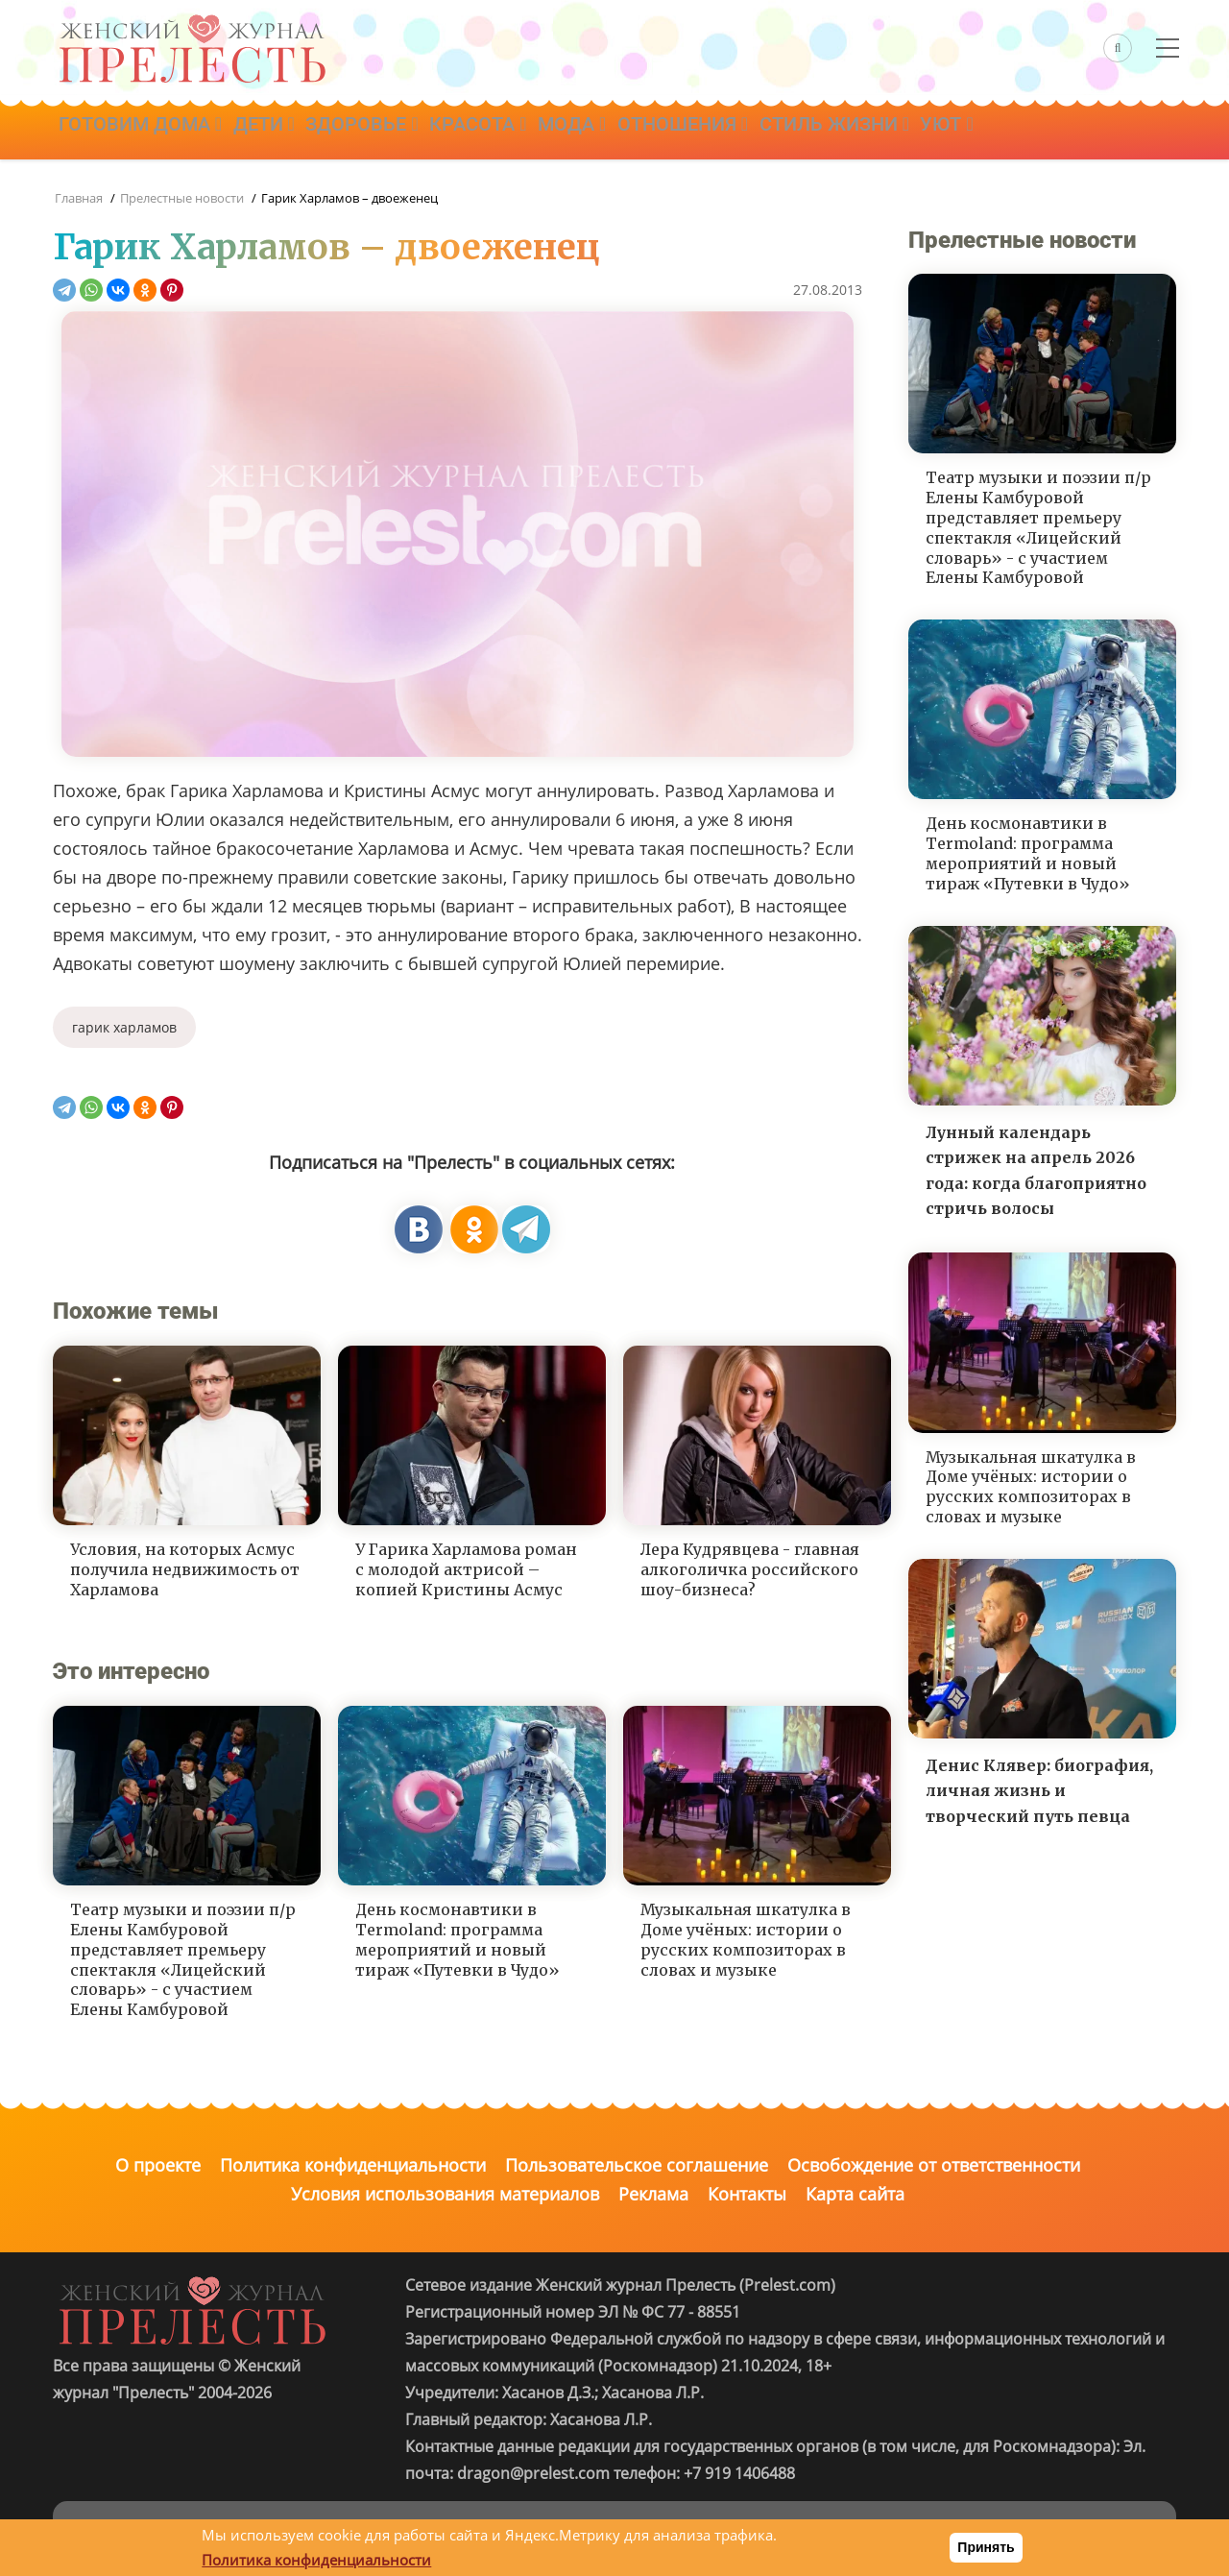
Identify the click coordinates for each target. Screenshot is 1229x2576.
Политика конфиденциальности (353, 2164)
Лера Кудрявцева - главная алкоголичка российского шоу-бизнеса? (749, 1569)
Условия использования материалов (445, 2193)
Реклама (653, 2193)
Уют (1007, 131)
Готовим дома (144, 131)
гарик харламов (124, 1027)
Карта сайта (855, 2193)
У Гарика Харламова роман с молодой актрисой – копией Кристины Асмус (466, 1569)
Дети (275, 131)
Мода (608, 131)
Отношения (728, 131)
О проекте (158, 2164)
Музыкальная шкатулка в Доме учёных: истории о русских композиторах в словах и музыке (745, 1939)
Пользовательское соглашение (636, 2164)
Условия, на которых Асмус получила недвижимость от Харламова (185, 1569)
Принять (985, 2547)
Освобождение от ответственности (933, 2164)
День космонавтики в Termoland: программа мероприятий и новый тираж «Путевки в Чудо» (457, 1939)
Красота (506, 131)
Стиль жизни (887, 131)
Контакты (747, 2193)
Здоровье (382, 131)
